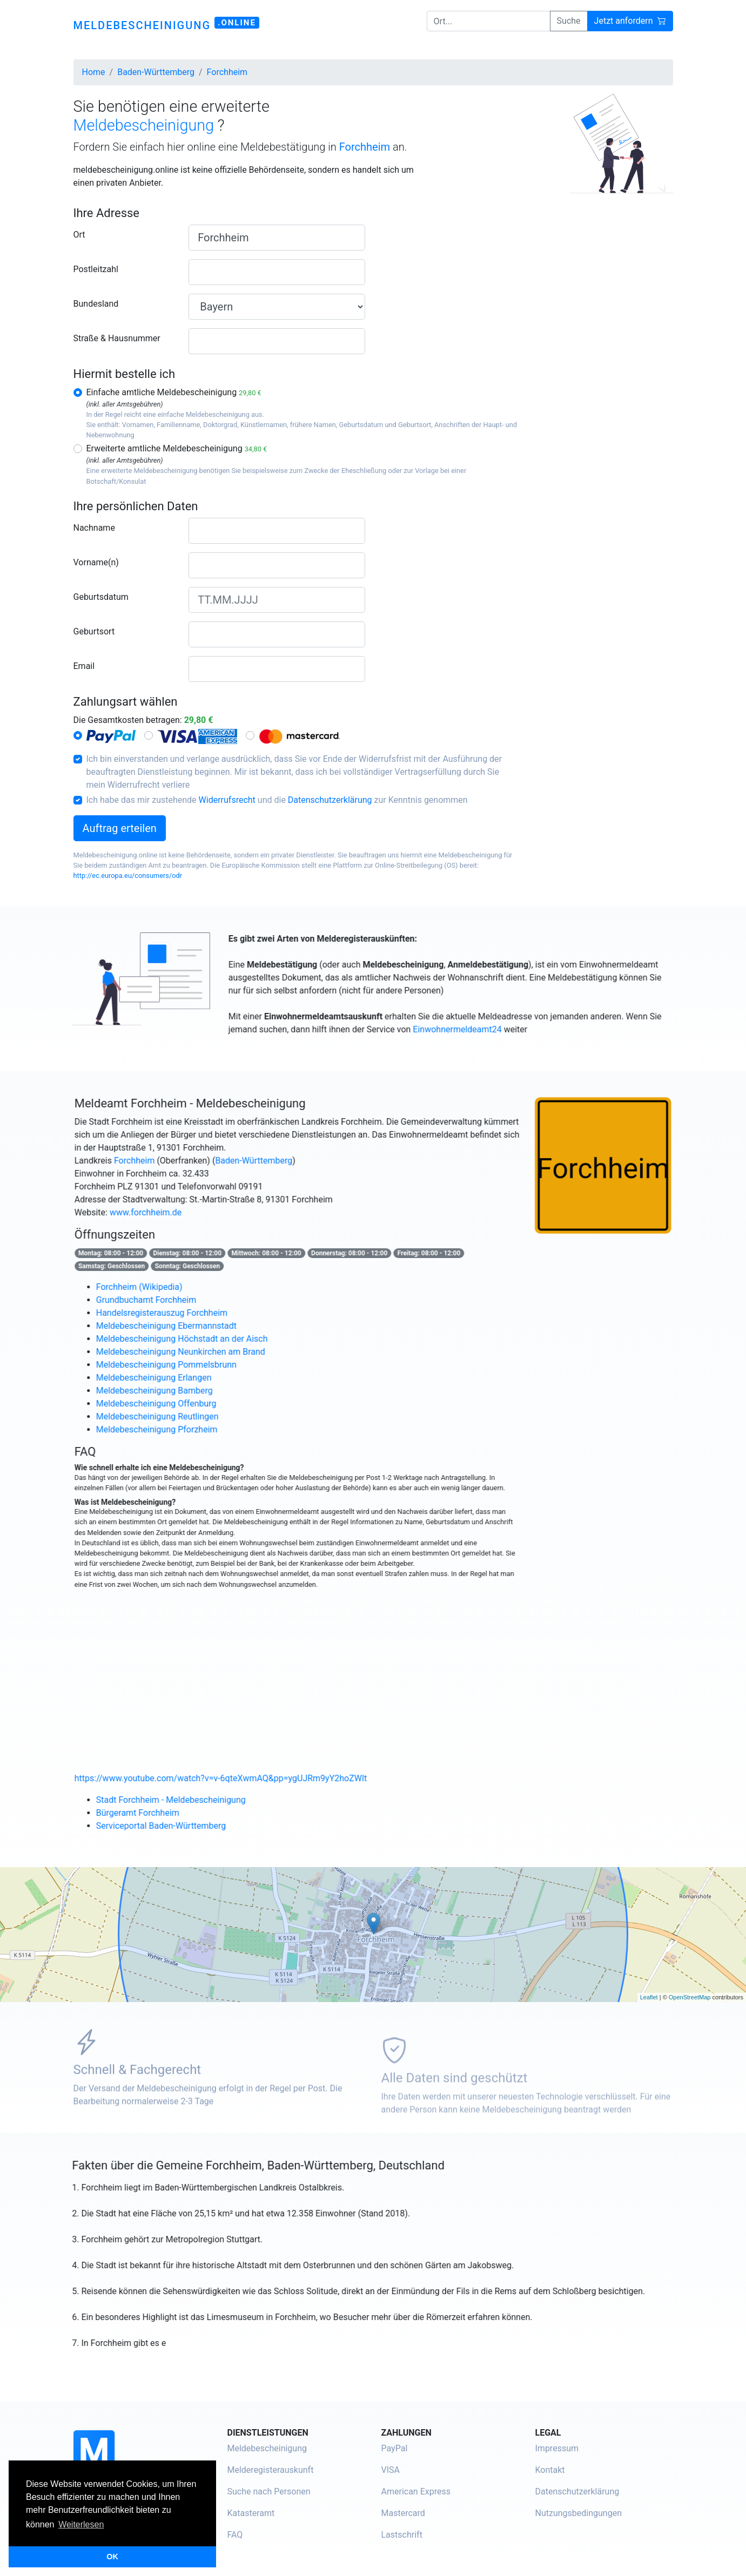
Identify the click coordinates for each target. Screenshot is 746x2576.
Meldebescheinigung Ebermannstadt (207, 1326)
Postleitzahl (95, 269)
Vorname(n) (96, 562)
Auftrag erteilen (120, 828)
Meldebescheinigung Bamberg (195, 1390)
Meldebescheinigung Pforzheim (197, 1429)
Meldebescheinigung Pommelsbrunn (207, 1365)
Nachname (94, 528)
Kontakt (550, 2470)
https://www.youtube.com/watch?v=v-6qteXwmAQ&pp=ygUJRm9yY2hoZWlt (261, 1778)
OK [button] (112, 2556)
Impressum (557, 2448)
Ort (79, 234)
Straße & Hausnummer (116, 338)
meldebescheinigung (166, 24)
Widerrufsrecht (227, 800)
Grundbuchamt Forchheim (187, 1300)
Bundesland (96, 304)
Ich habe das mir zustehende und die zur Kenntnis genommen (277, 800)
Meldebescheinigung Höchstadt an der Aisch (222, 1339)
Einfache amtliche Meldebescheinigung (173, 392)
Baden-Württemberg (294, 1160)
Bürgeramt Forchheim (178, 1813)
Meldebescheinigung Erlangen (194, 1377)
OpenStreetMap (690, 1997)
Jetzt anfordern (630, 21)
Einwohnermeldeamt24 (498, 1029)
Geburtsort (94, 631)
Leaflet (649, 1997)
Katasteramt (251, 2513)
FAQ (235, 2535)
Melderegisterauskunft (270, 2470)
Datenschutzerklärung (330, 800)
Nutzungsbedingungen (578, 2513)
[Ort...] (488, 21)
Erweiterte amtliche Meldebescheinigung (176, 448)
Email (84, 666)
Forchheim (175, 1160)
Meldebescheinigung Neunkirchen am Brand (221, 1352)
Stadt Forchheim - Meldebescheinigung (211, 1800)
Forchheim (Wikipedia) (180, 1287)
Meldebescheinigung (267, 2448)
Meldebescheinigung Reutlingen (198, 1416)
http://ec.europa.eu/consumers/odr (128, 875)
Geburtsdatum (101, 597)
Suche (569, 21)
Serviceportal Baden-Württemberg (202, 1826)
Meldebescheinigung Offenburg (197, 1403)
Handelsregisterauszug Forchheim (202, 1313)
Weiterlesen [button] (81, 2524)
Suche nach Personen (269, 2491)
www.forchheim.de (187, 1212)
